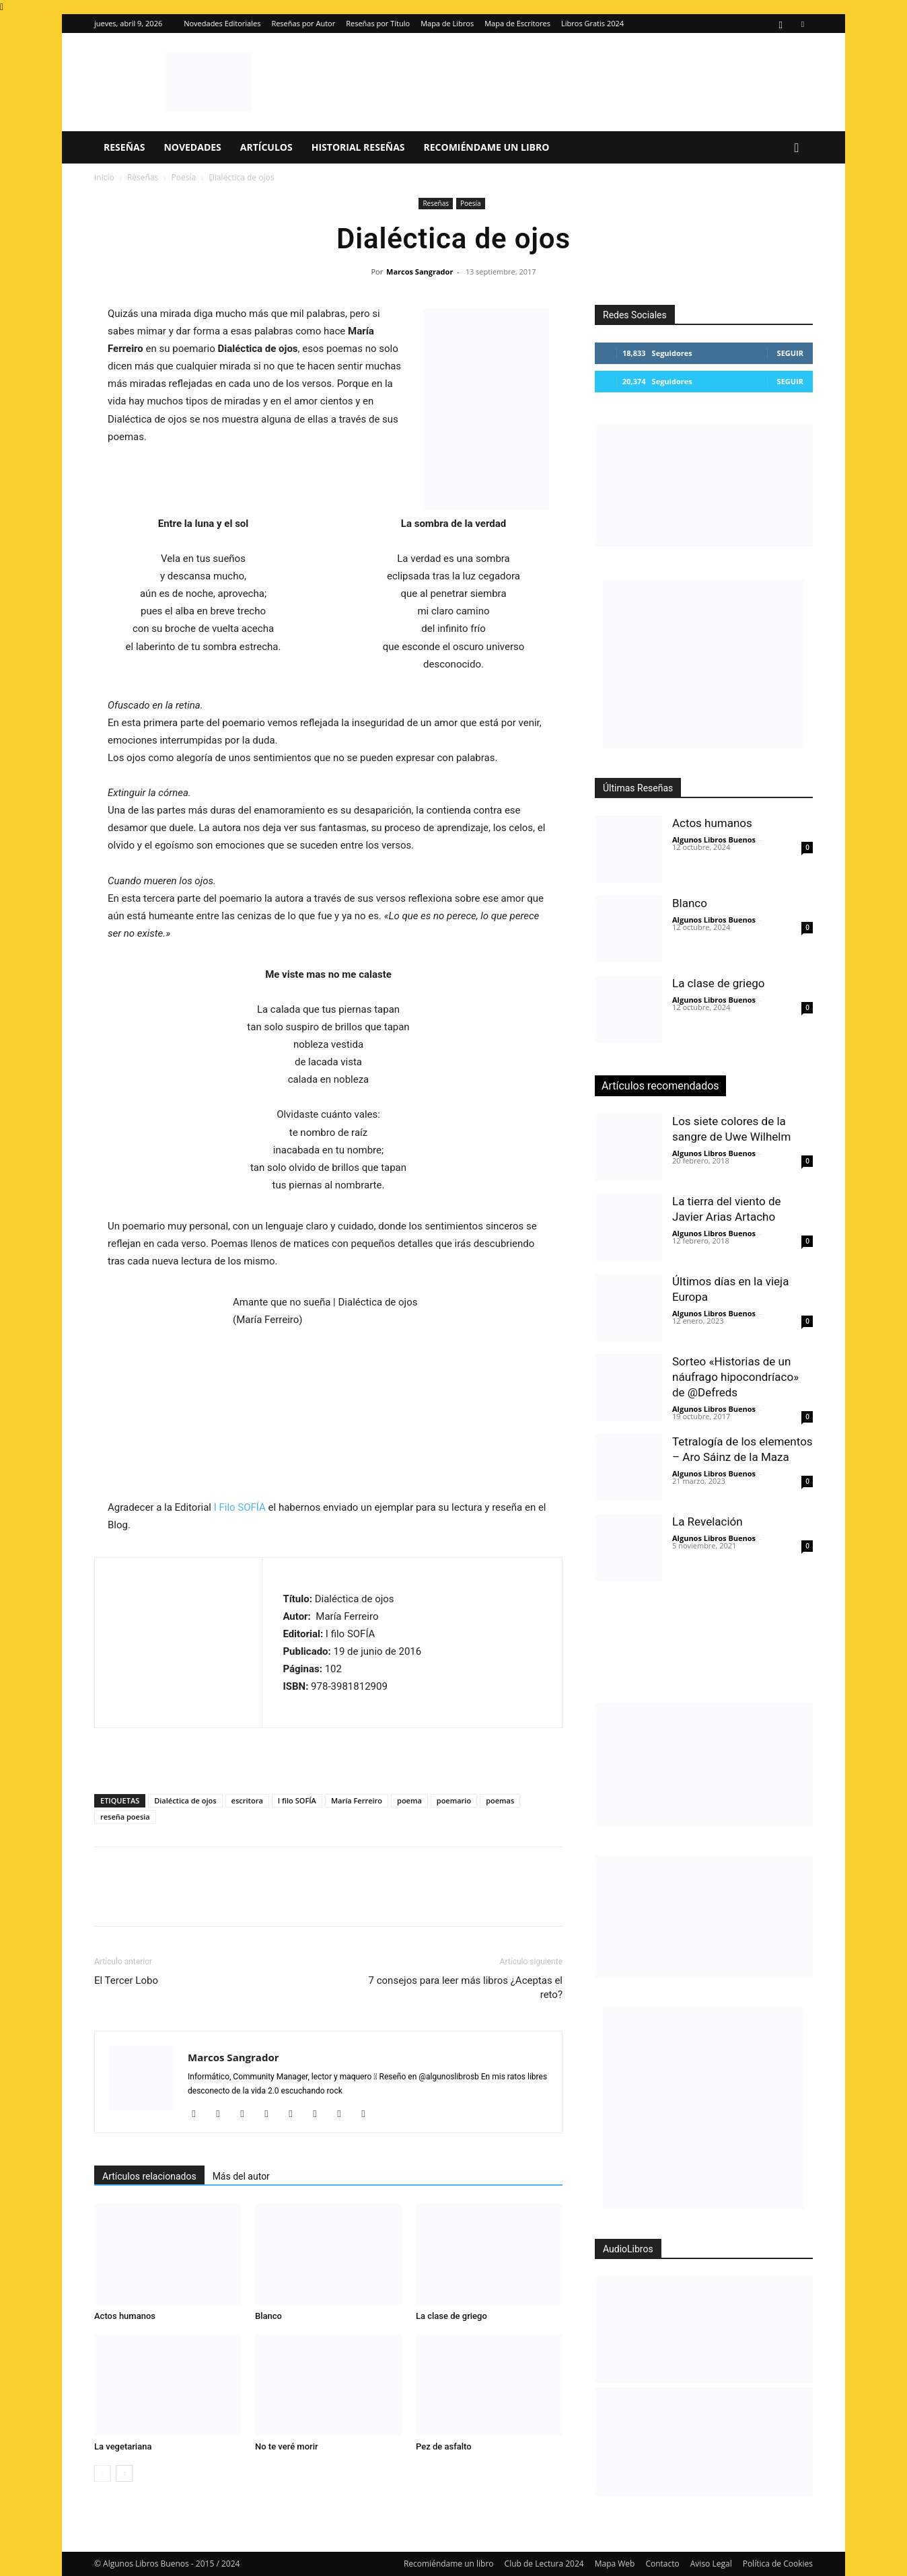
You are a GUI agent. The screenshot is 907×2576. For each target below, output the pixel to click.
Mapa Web (615, 2563)
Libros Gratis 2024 (592, 23)
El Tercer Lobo (126, 1980)
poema (409, 1800)
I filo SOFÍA (297, 1800)
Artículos (266, 147)
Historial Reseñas (358, 147)
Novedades (192, 147)
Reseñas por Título (378, 23)
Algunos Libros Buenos (714, 839)
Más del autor (241, 2176)
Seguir (790, 353)
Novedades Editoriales (222, 23)
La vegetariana (122, 2446)
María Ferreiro (356, 1800)
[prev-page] (102, 2473)
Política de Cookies (778, 2563)
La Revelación (707, 1521)
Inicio (104, 177)
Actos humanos (124, 2316)
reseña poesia (125, 1817)
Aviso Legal (711, 2563)
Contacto (662, 2563)
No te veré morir (286, 2446)
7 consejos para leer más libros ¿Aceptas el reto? (466, 1987)
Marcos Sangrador (419, 271)
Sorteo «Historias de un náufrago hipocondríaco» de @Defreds (735, 1377)
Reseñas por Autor (303, 23)
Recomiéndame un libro (487, 147)
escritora (247, 1800)
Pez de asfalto (444, 2446)
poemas (500, 1800)
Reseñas (124, 147)
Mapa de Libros (447, 23)
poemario (454, 1800)
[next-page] (124, 2473)
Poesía (183, 177)
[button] (797, 148)
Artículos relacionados (149, 2176)
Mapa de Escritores (517, 23)
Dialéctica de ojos (185, 1800)
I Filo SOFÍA (240, 1507)
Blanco (268, 2316)
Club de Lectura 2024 (544, 2563)
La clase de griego (451, 2316)
